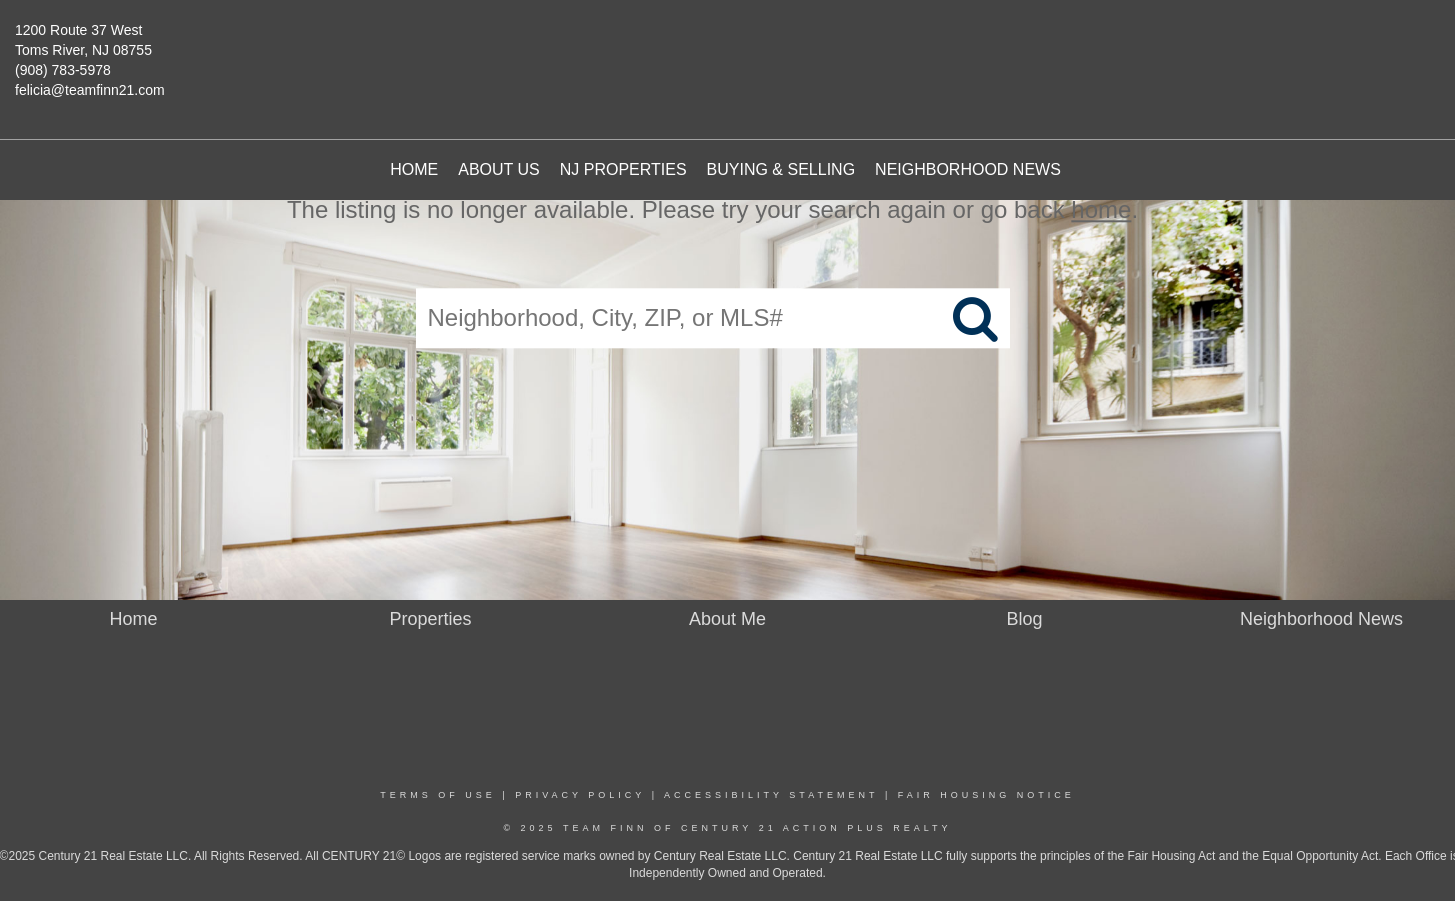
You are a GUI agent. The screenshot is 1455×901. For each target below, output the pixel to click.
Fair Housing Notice (986, 795)
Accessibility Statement (771, 795)
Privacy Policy (580, 795)
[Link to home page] (742, 55)
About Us (499, 169)
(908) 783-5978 (63, 70)
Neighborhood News (968, 169)
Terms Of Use (438, 795)
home (1101, 209)
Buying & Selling (781, 169)
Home (414, 169)
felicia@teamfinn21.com (90, 90)
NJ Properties (623, 169)
